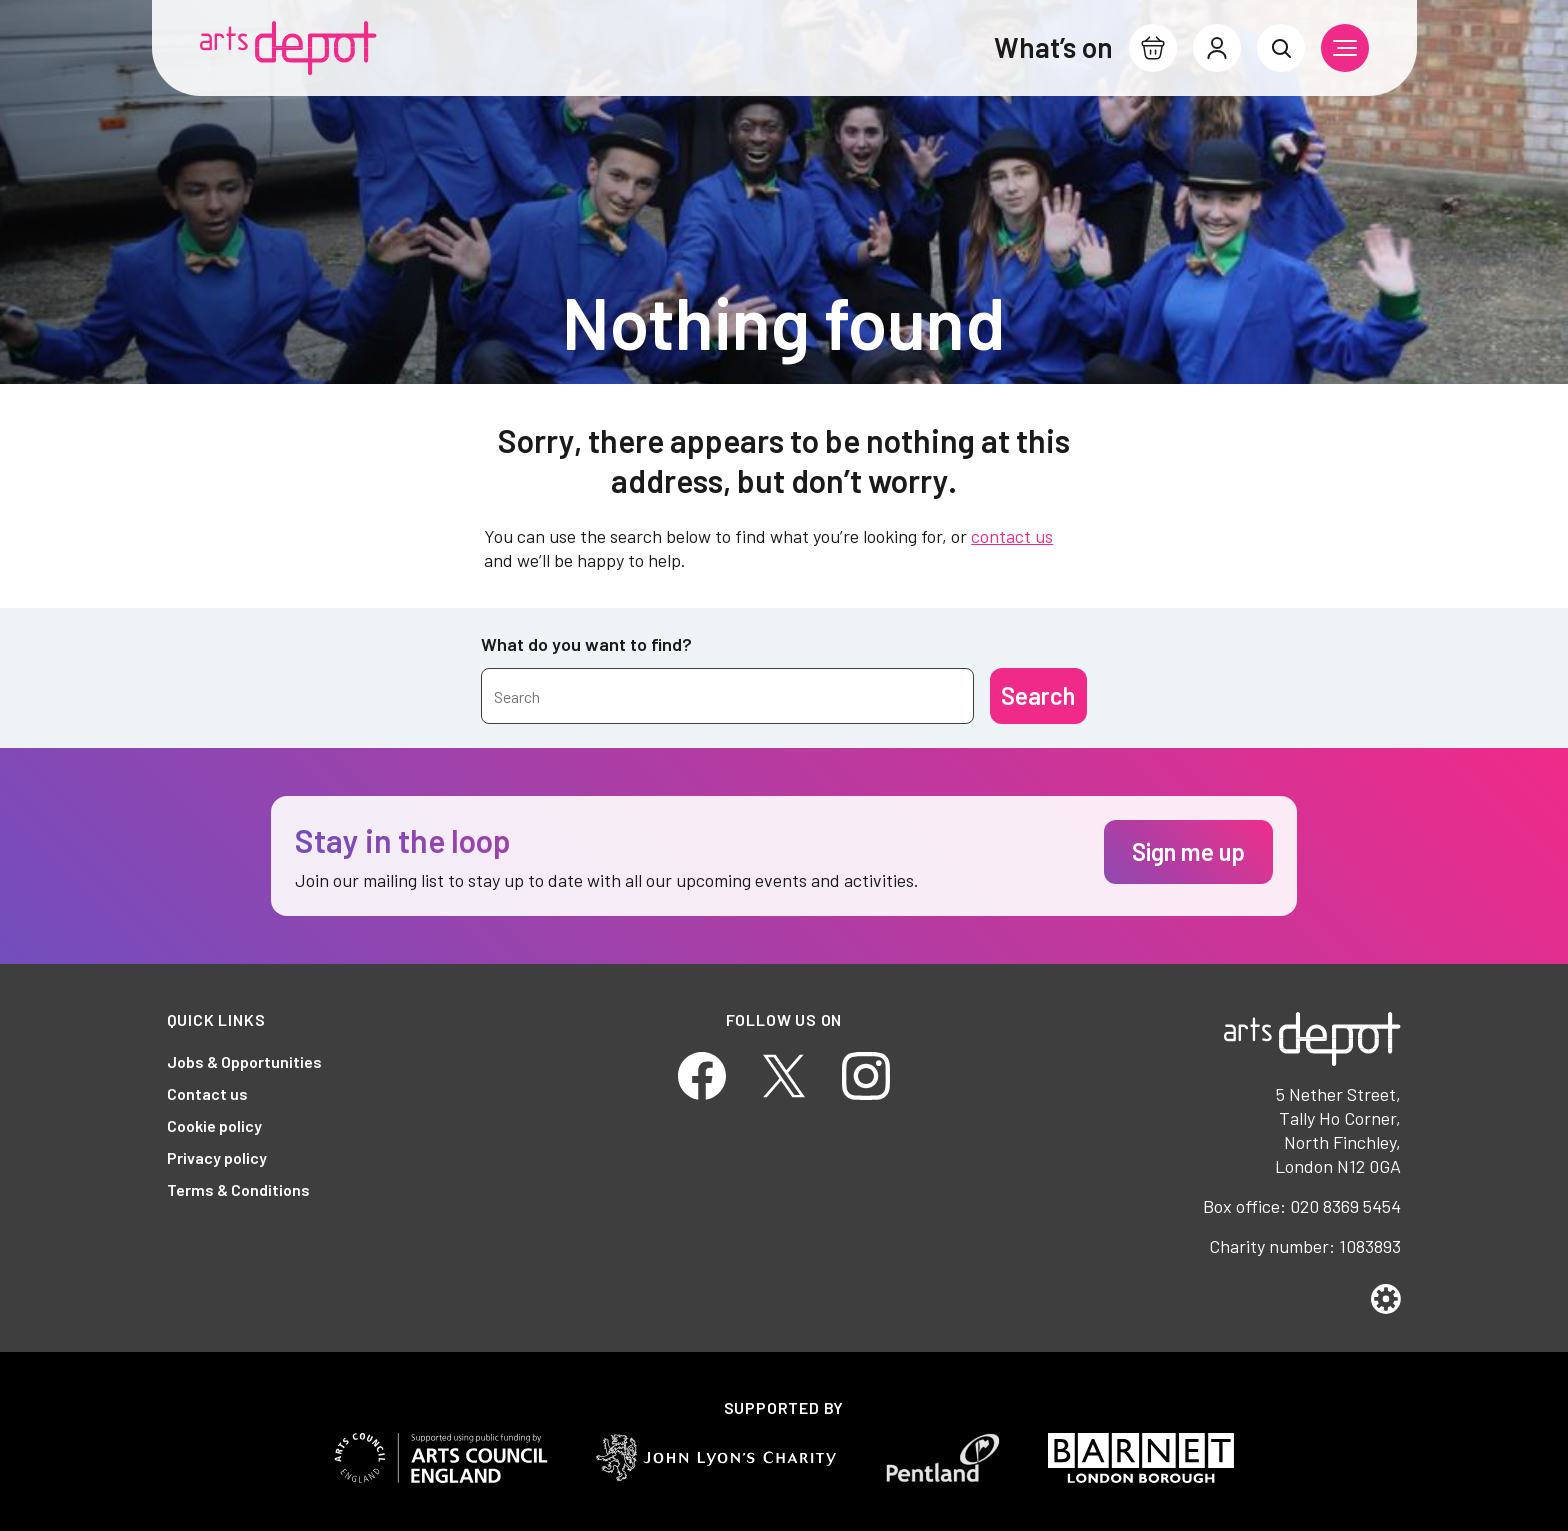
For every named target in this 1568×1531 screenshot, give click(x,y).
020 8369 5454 (1345, 1206)
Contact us (207, 1093)
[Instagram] (866, 1073)
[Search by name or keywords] (727, 696)
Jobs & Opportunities (244, 1061)
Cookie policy (214, 1125)
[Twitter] (784, 1073)
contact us (1012, 536)
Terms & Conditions (238, 1189)
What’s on (1053, 47)
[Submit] (1038, 696)
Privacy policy (217, 1157)
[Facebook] (702, 1073)
